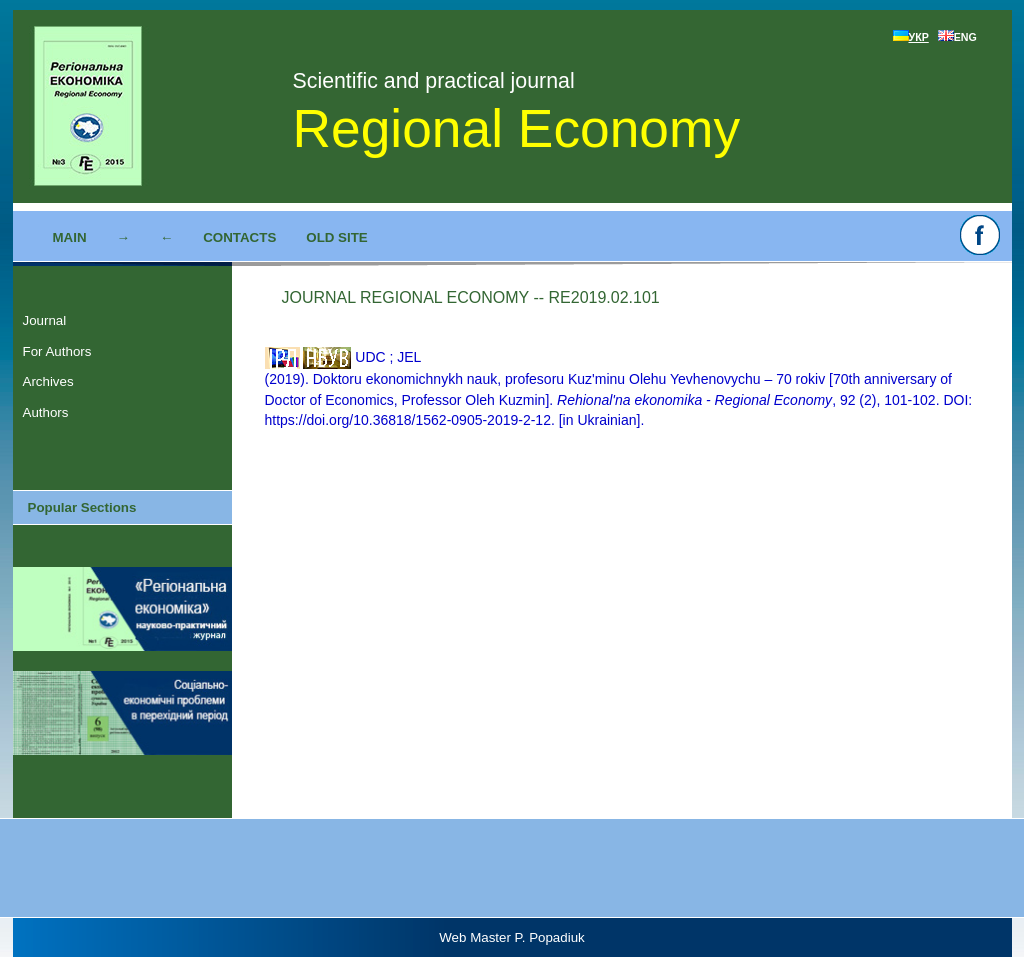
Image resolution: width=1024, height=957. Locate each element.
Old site (336, 237)
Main (70, 237)
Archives (48, 381)
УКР (911, 37)
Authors (46, 412)
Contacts (239, 237)
